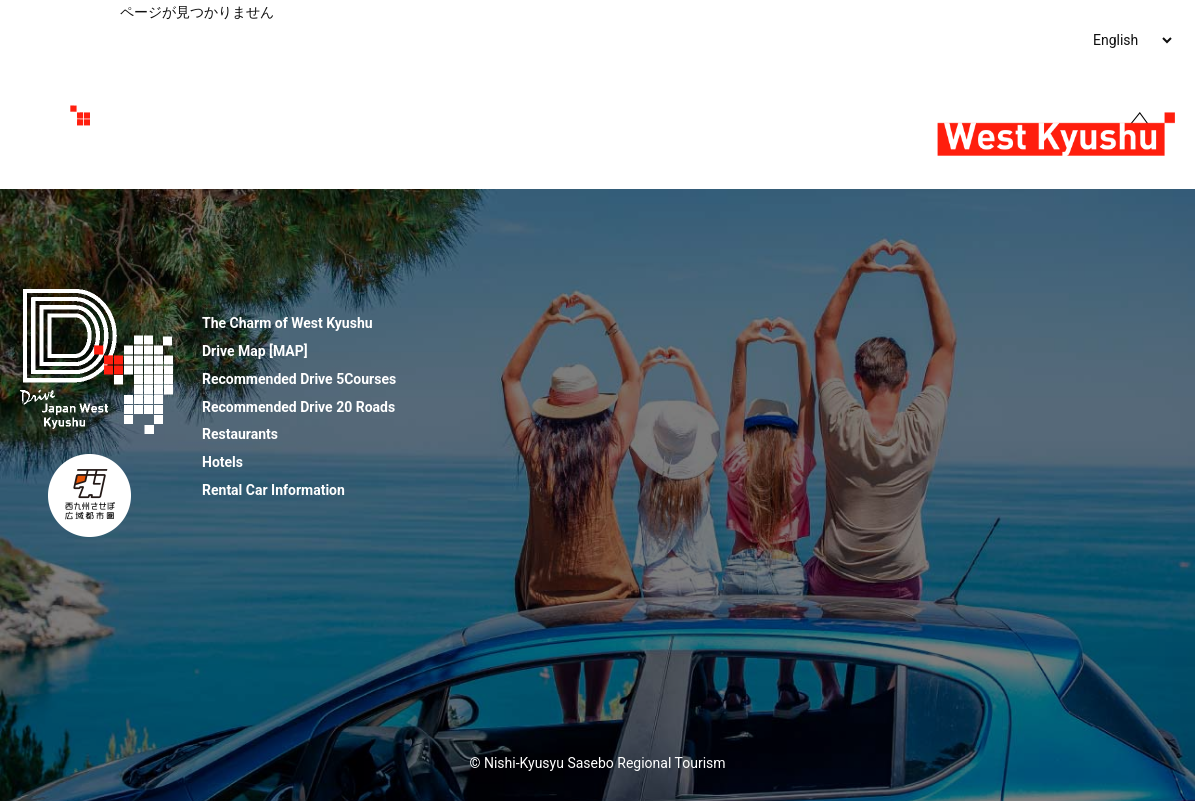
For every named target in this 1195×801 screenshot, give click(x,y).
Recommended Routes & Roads (549, 40)
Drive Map (395, 40)
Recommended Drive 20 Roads (298, 407)
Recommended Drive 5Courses (299, 379)
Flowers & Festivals (890, 40)
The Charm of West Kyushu (254, 40)
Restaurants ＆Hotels (738, 40)
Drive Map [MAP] (255, 351)
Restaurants (240, 434)
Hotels (222, 462)
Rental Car (1007, 40)
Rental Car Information (273, 490)
